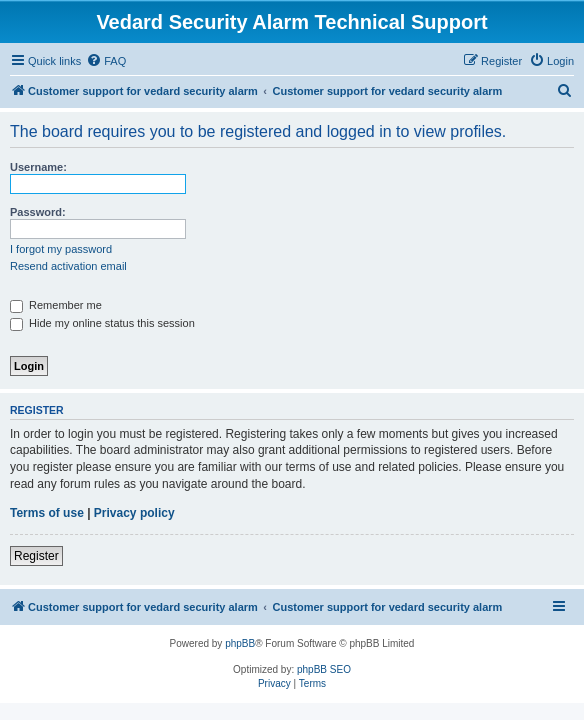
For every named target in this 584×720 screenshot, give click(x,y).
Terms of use (47, 513)
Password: (38, 212)
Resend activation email (68, 266)
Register (36, 556)
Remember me (56, 305)
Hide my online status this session (102, 323)
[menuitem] (106, 61)
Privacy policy (134, 513)
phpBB (240, 643)
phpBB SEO (324, 669)
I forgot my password (61, 249)
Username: (38, 167)
